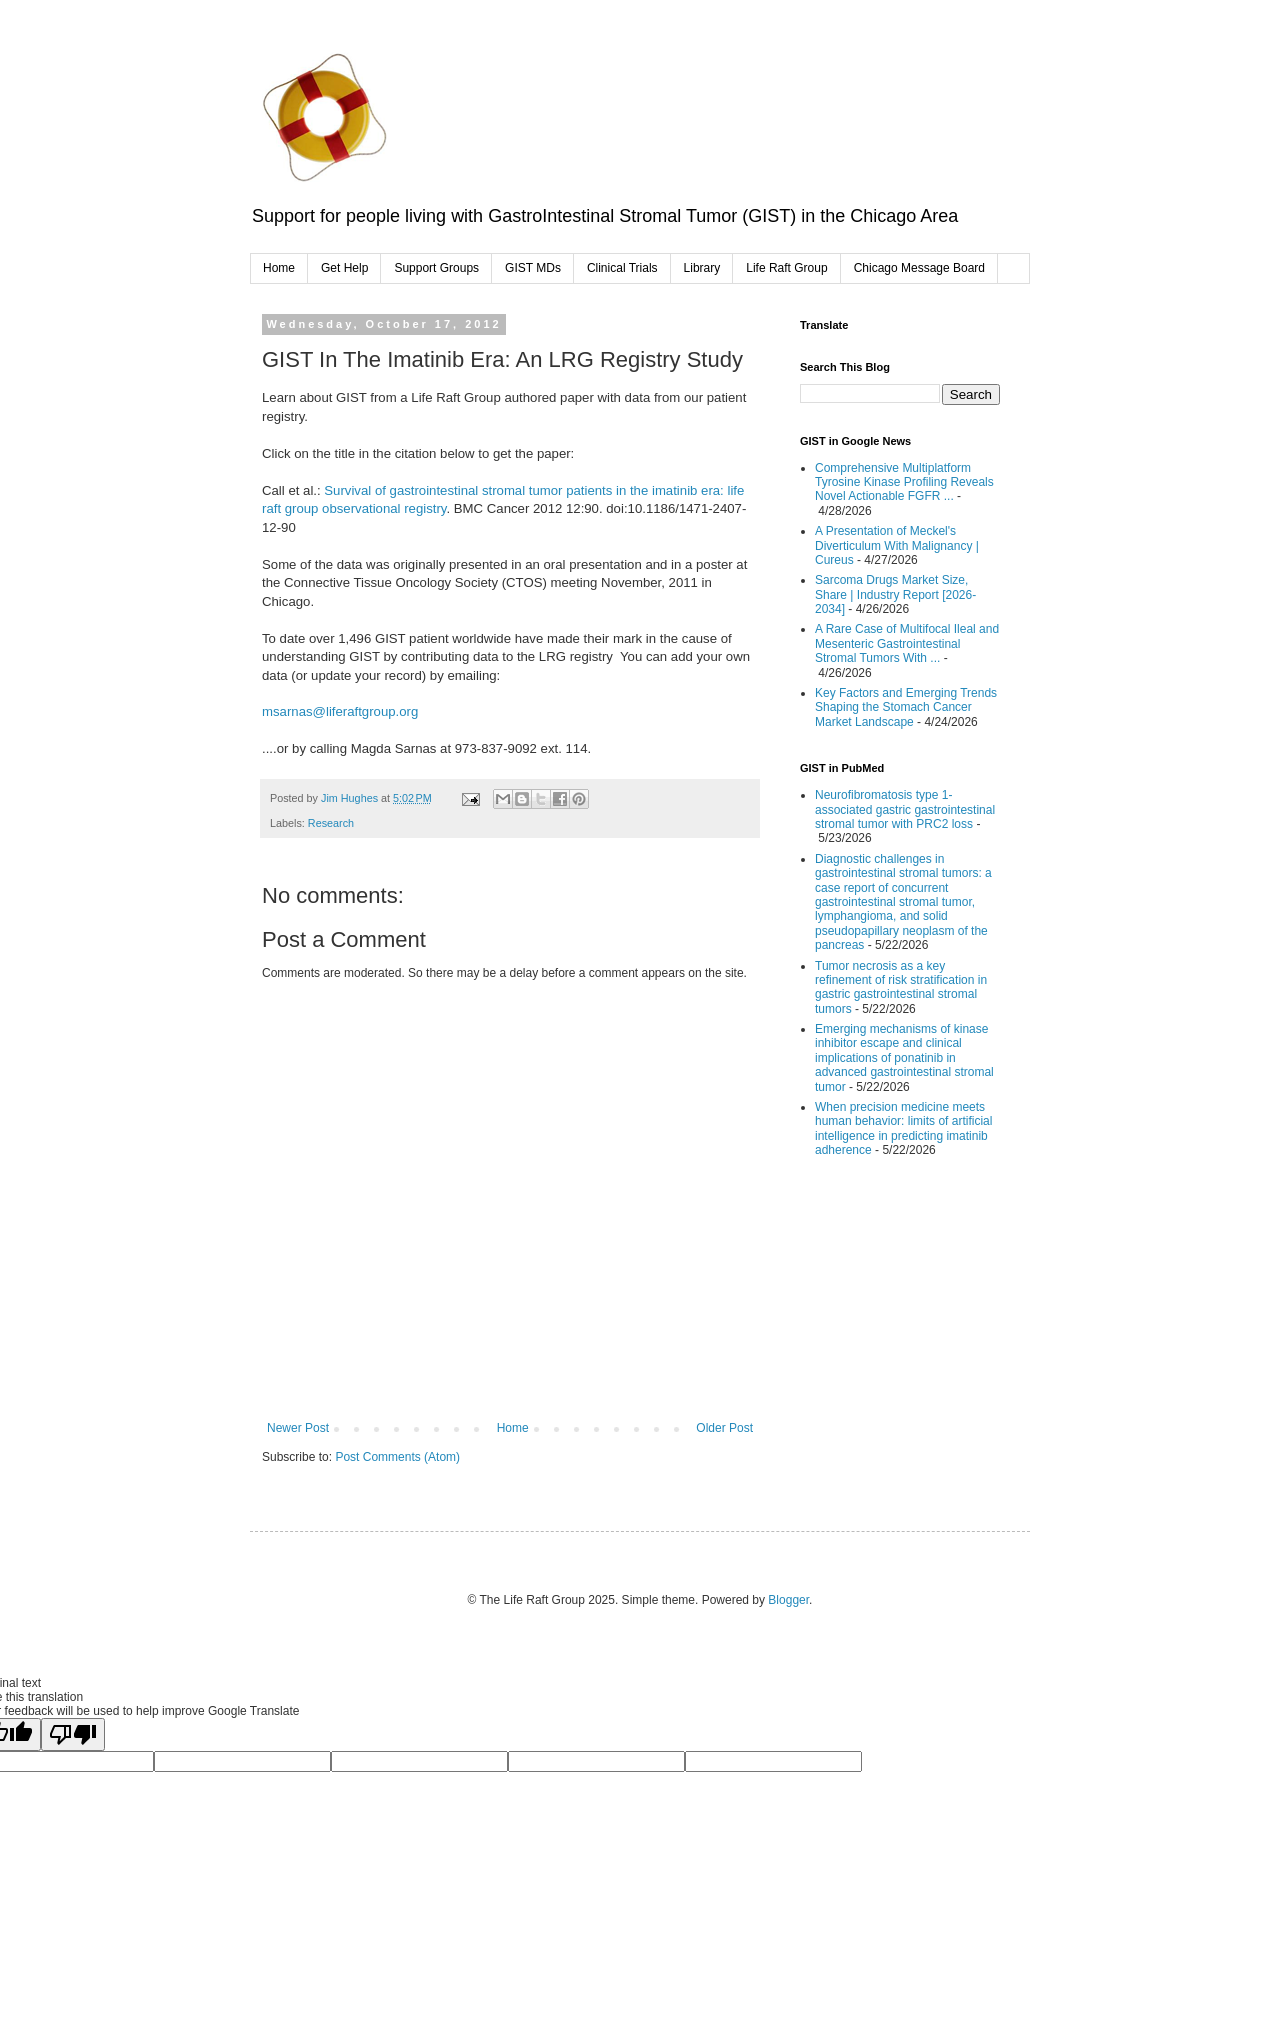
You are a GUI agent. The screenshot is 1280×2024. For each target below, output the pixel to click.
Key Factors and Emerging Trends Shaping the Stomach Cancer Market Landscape (906, 707)
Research (331, 823)
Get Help (344, 268)
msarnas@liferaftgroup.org (340, 711)
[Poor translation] (73, 1734)
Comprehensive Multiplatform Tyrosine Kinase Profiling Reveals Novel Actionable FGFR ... (904, 482)
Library (702, 268)
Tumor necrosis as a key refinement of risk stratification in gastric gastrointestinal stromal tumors (901, 987)
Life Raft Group (786, 268)
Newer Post (298, 1428)
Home (279, 268)
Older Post (724, 1428)
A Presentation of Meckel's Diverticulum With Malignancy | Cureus (897, 545)
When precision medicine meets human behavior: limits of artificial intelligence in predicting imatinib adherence (903, 1128)
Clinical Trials (622, 268)
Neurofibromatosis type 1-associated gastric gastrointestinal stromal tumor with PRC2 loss (905, 809)
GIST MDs (533, 268)
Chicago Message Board (919, 268)
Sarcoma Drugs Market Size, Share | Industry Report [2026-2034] (895, 594)
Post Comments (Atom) (397, 1457)
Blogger (788, 1600)
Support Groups (436, 268)
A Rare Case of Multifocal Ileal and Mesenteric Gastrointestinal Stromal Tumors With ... (907, 643)
